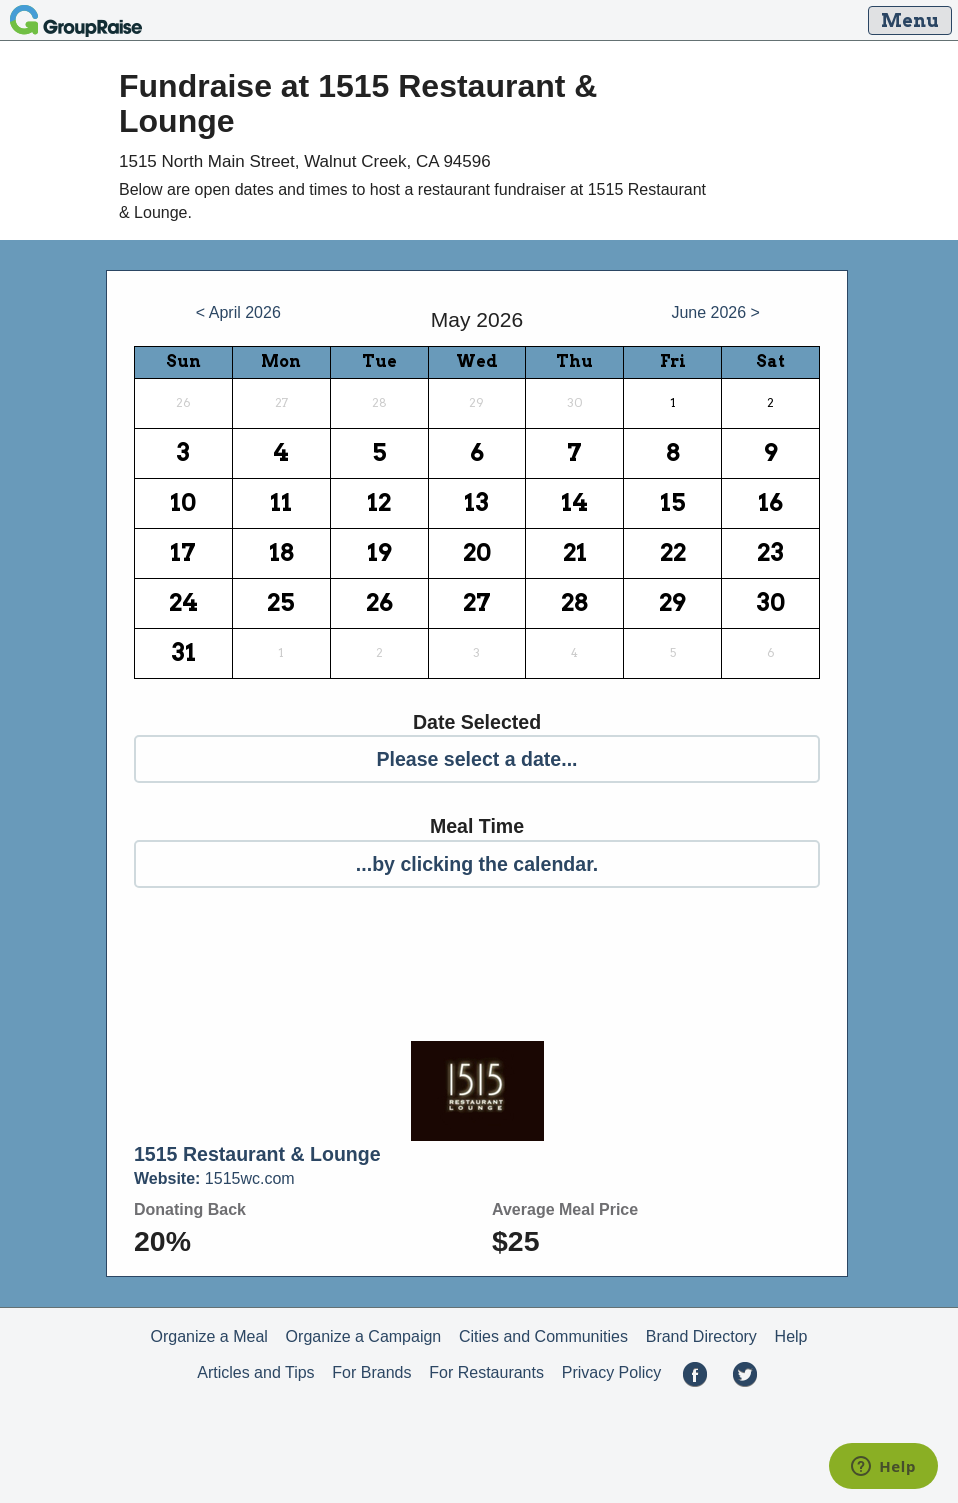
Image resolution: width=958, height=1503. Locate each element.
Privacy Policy (612, 1372)
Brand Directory (701, 1336)
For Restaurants (486, 1372)
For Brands (371, 1372)
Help (791, 1336)
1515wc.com (214, 1178)
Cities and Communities (543, 1336)
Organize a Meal (208, 1336)
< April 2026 (238, 312)
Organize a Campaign (364, 1336)
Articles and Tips (255, 1372)
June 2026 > (715, 312)
